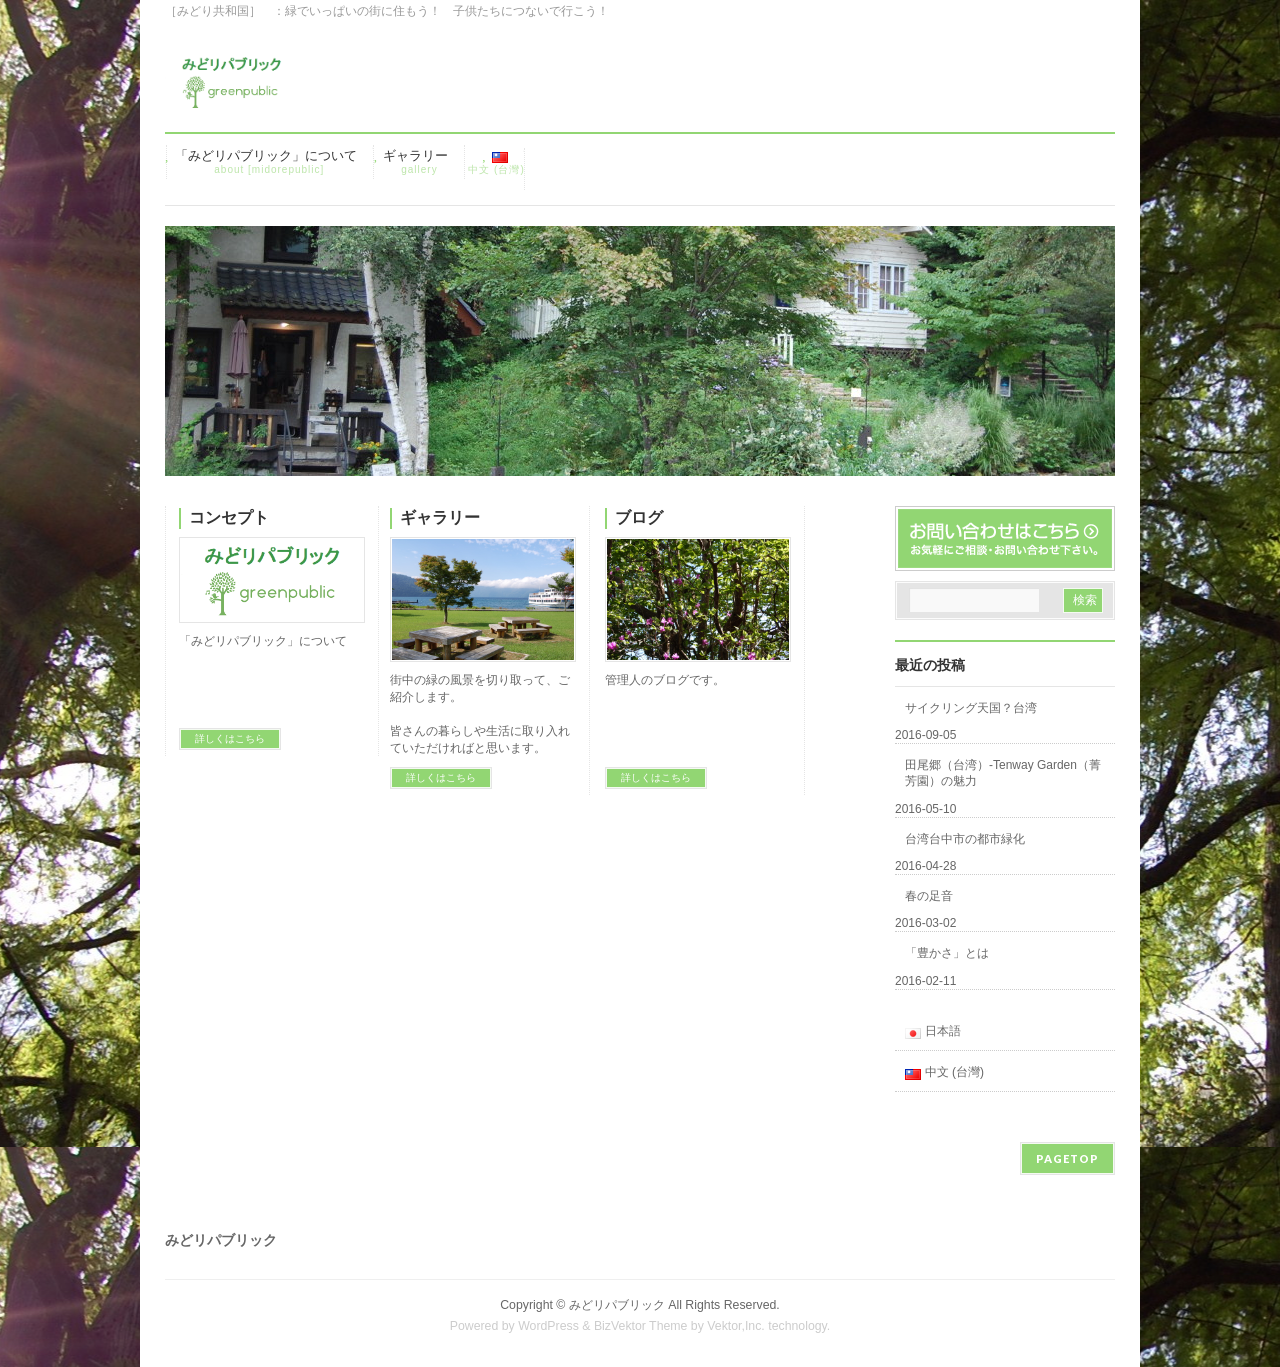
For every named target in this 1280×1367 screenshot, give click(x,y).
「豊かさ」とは (947, 953)
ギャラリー (440, 517)
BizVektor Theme (641, 1326)
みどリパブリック (617, 1305)
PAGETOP (1067, 1158)
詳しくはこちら (230, 738)
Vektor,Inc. (736, 1326)
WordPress (548, 1326)
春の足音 (929, 896)
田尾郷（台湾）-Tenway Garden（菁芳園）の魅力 (1003, 773)
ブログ (639, 517)
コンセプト (229, 517)
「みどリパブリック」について (263, 641)
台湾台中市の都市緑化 (965, 839)
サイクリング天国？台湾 (971, 708)
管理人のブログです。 (665, 680)
